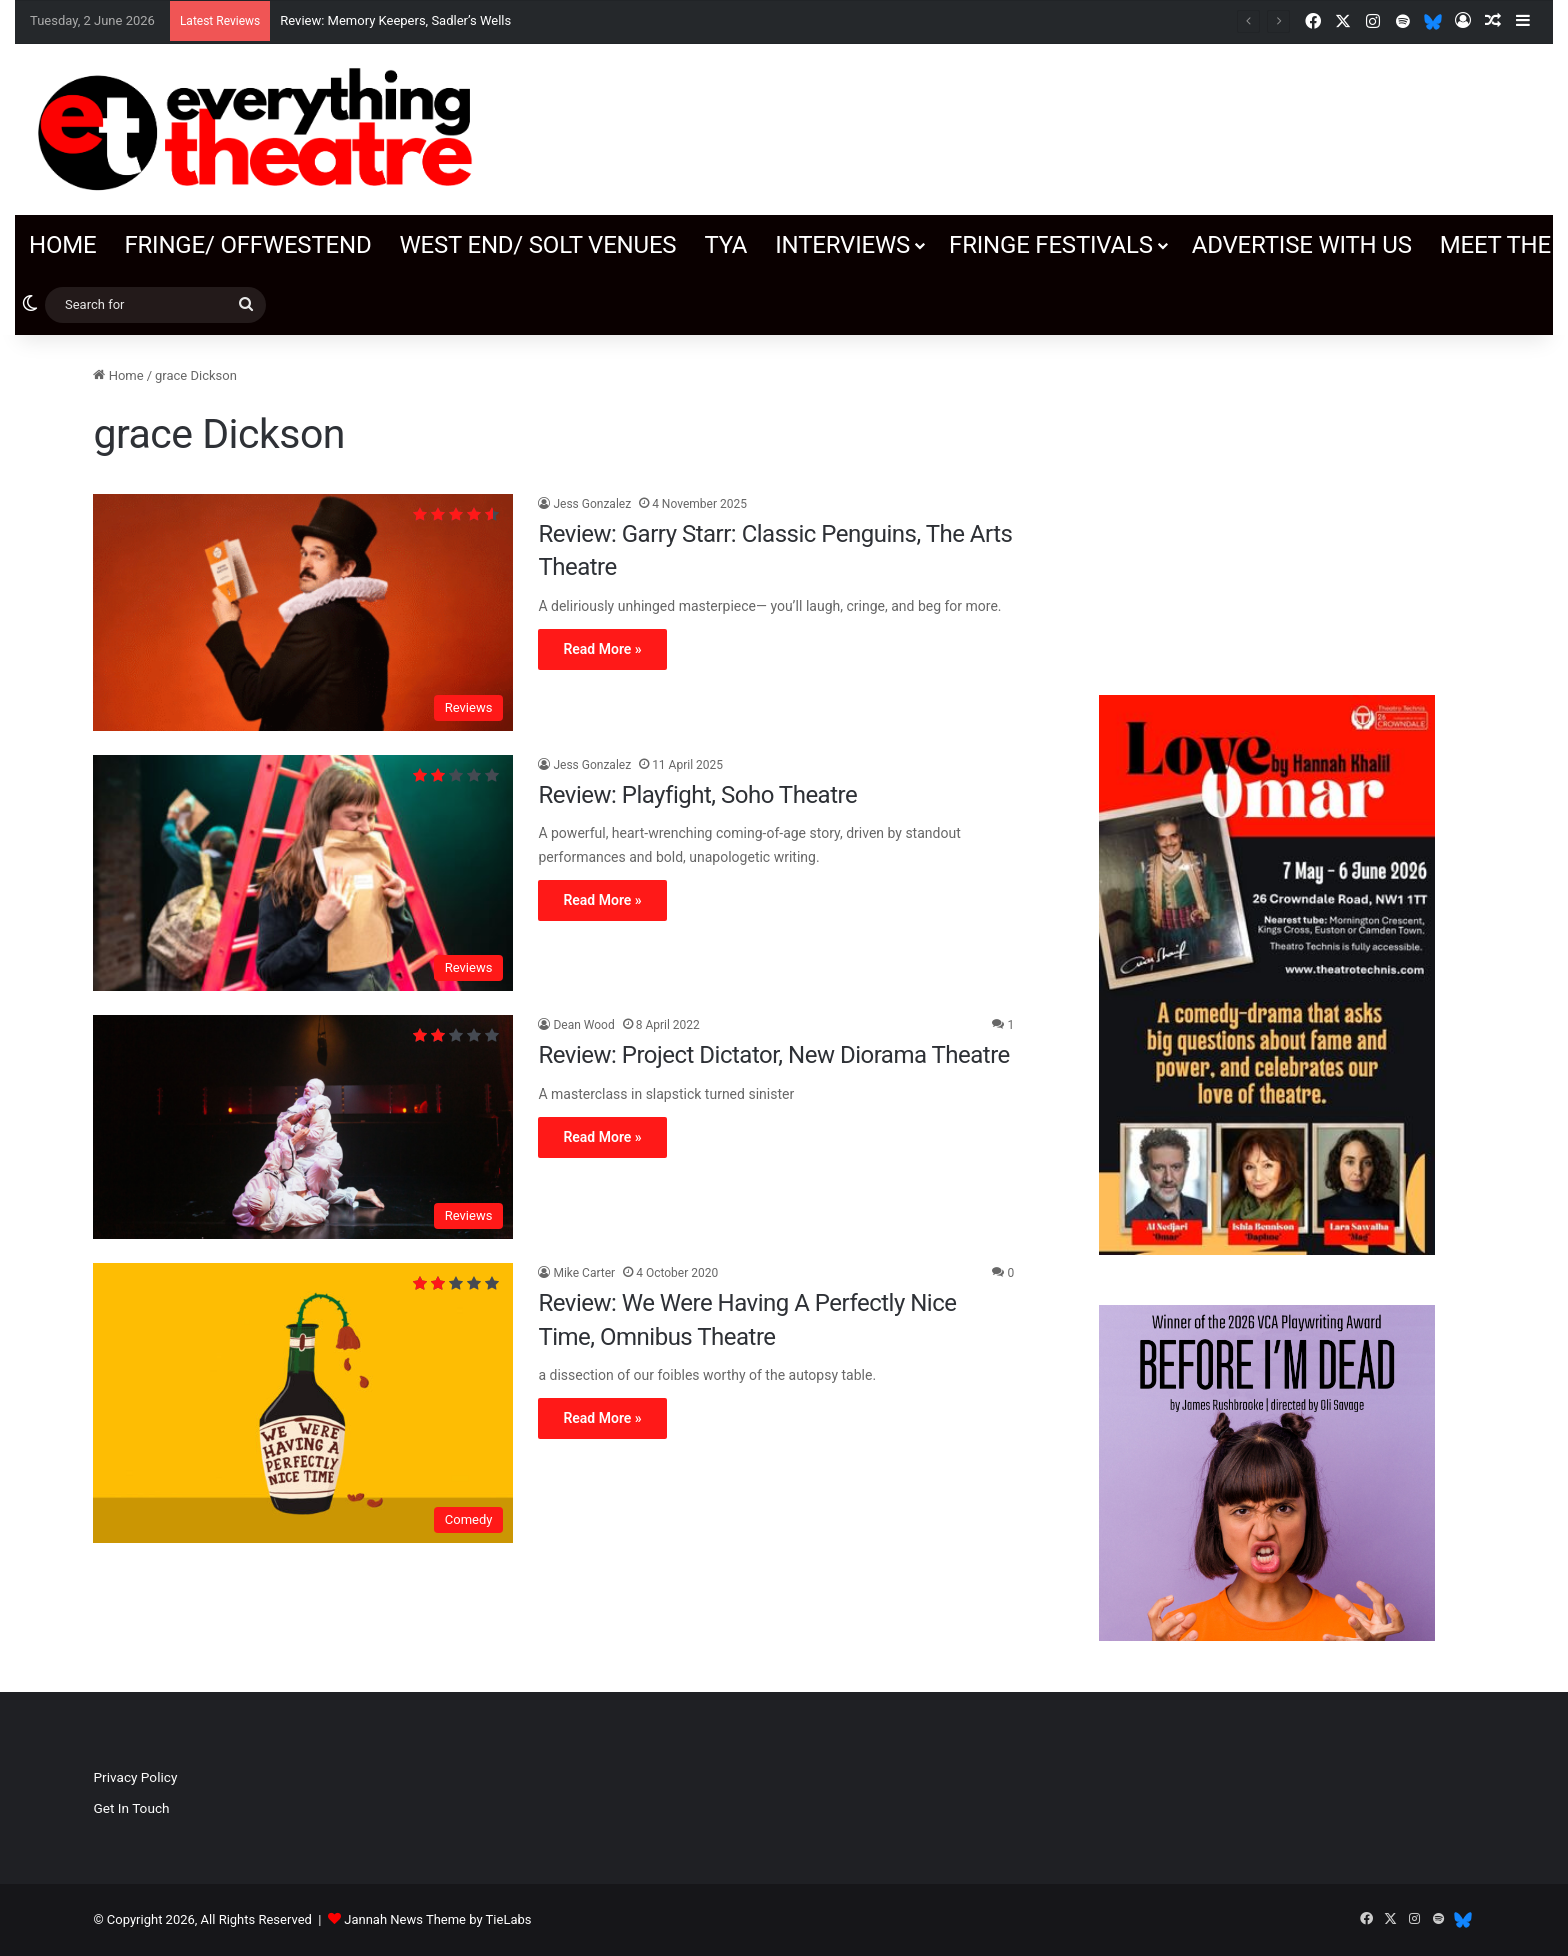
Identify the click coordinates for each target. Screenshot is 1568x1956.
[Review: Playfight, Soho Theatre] (303, 873)
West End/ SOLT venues (537, 245)
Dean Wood (583, 1025)
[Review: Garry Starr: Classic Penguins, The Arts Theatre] (303, 612)
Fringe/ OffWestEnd (247, 245)
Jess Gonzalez (592, 504)
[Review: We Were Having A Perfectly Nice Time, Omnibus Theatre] (303, 1403)
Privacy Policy (135, 1777)
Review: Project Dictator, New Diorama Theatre (773, 1055)
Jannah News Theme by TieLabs (437, 1919)
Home (62, 245)
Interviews (842, 245)
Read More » (602, 649)
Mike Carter (584, 1273)
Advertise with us (1302, 245)
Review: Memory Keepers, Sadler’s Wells (395, 20)
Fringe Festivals (1051, 245)
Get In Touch (131, 1808)
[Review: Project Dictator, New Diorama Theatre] (303, 1127)
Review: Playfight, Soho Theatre (697, 795)
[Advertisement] (1266, 505)
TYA (725, 245)
